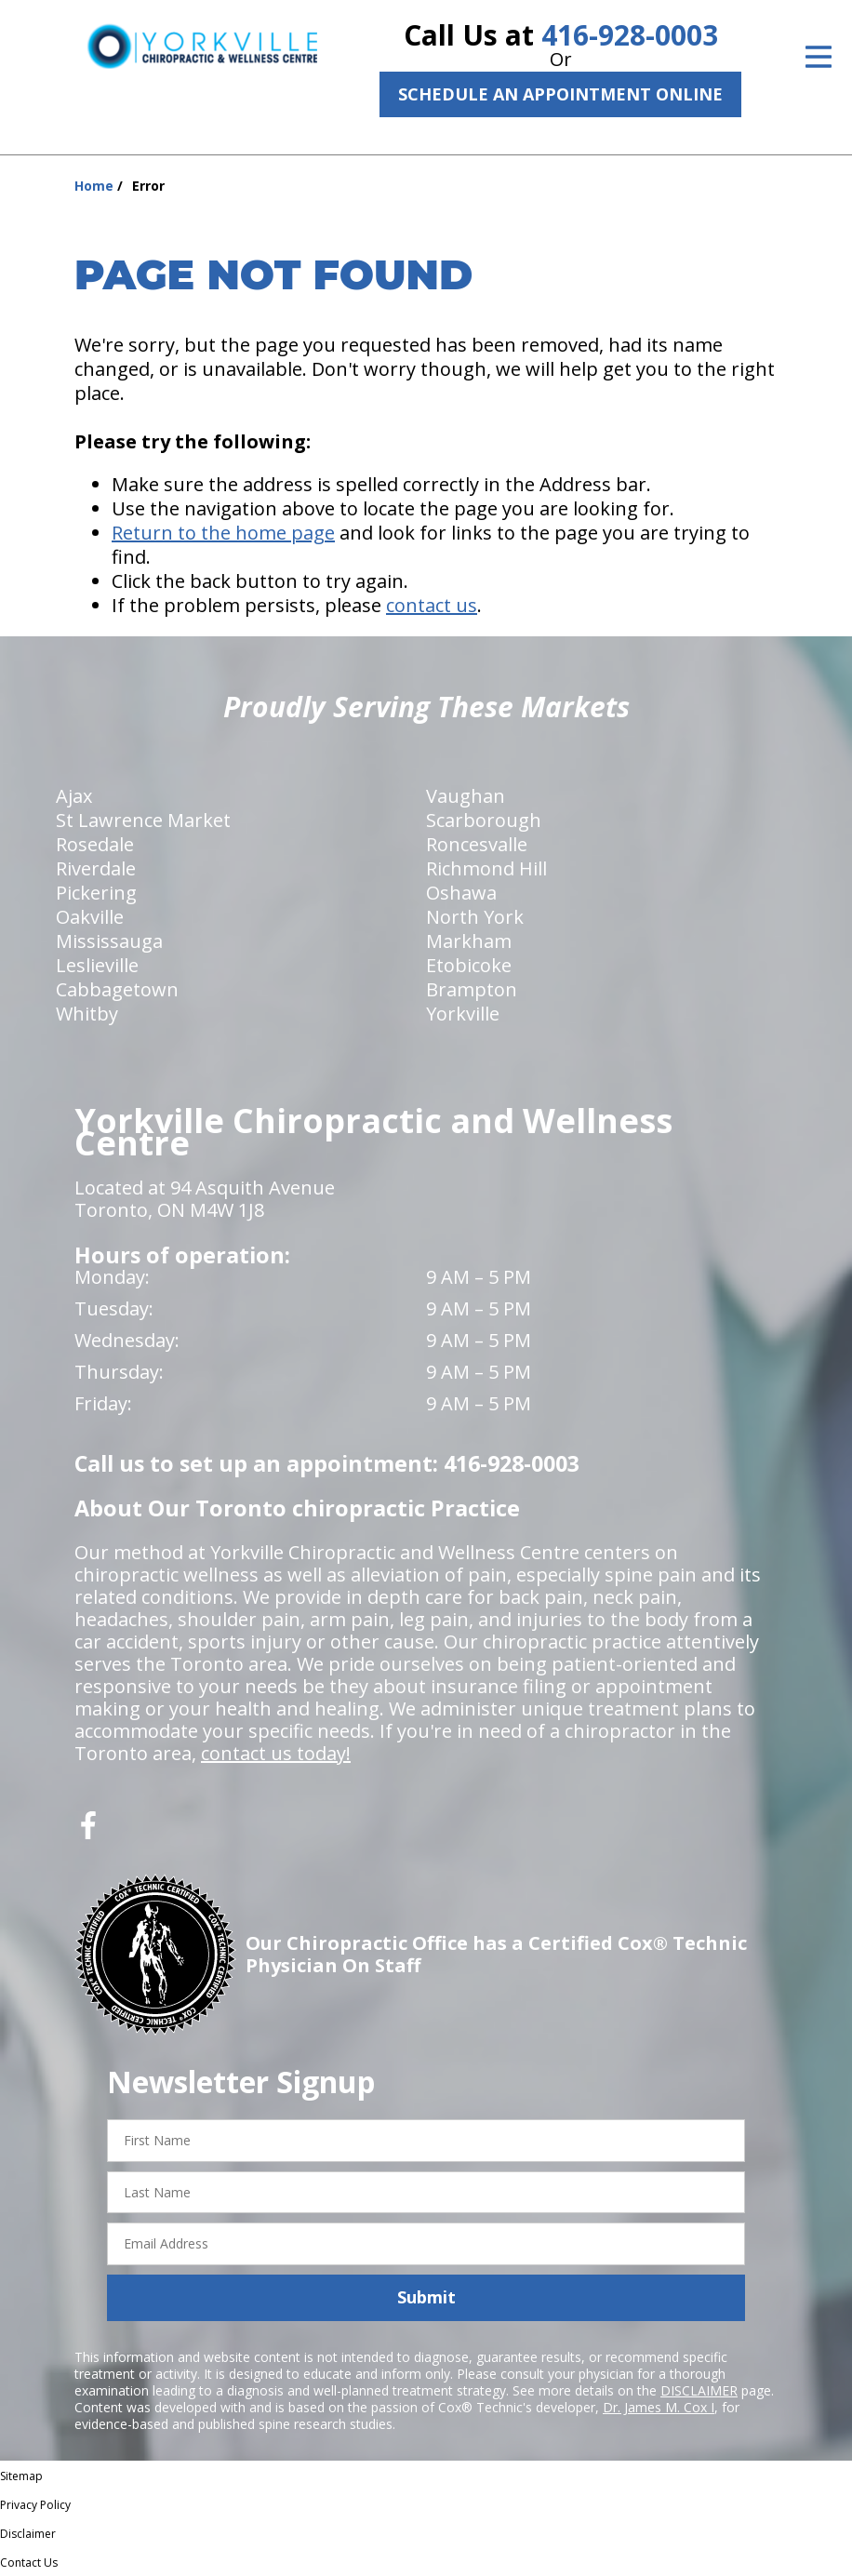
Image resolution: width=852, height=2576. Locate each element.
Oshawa (461, 892)
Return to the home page (223, 532)
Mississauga (109, 941)
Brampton (471, 989)
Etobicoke (469, 965)
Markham (469, 941)
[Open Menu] (818, 57)
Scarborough (483, 820)
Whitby (87, 1013)
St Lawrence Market (143, 820)
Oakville (90, 916)
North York (475, 916)
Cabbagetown (117, 989)
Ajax (74, 795)
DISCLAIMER (699, 2390)
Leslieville (97, 965)
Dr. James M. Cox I (658, 2407)
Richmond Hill (486, 868)
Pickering (96, 892)
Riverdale (96, 868)
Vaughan (465, 795)
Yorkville (462, 1013)
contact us (431, 605)
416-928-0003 (629, 35)
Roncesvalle (476, 844)
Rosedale (95, 844)
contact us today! (276, 1753)
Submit (426, 2297)
